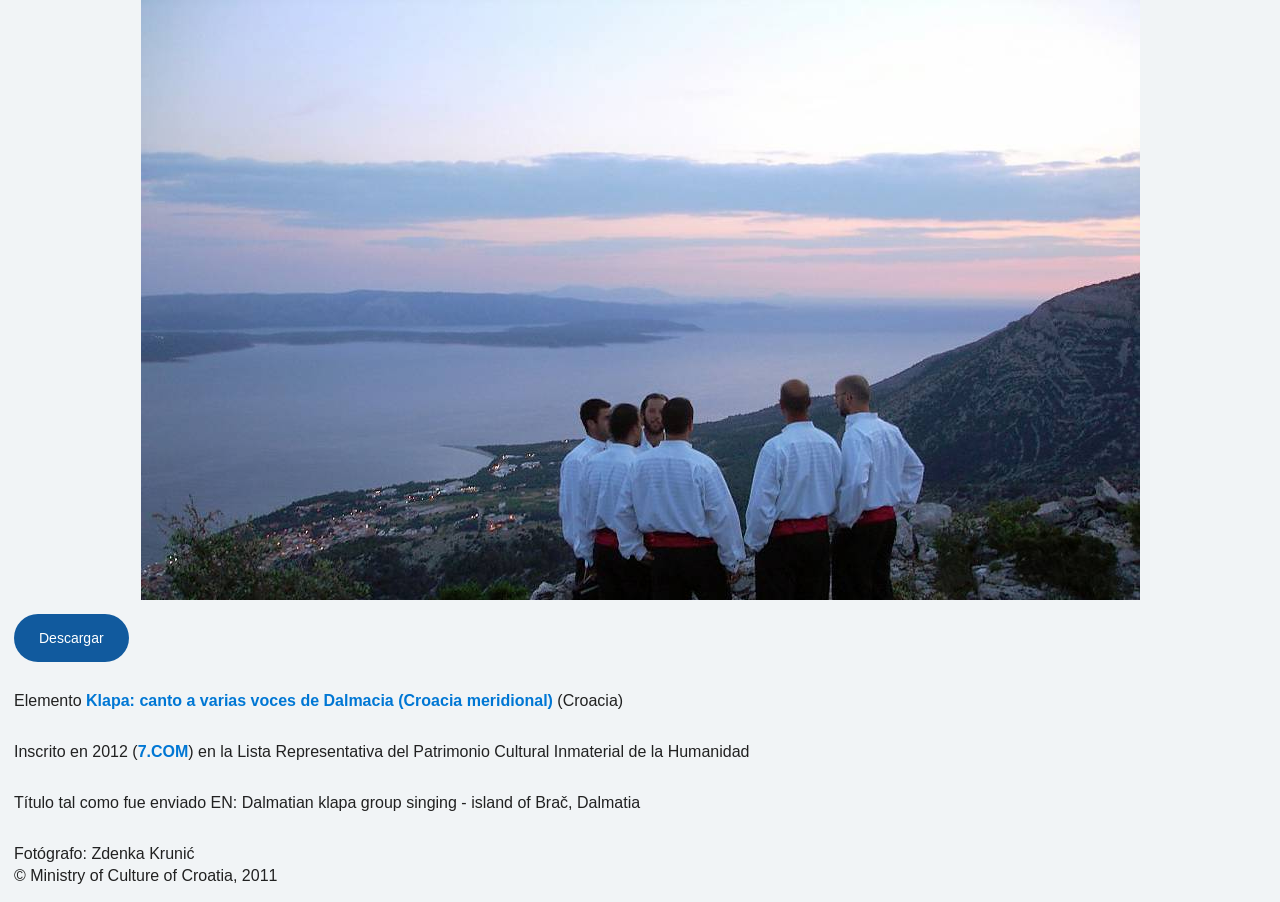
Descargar (71, 638)
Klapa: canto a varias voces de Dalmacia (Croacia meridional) (319, 700)
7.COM (163, 751)
